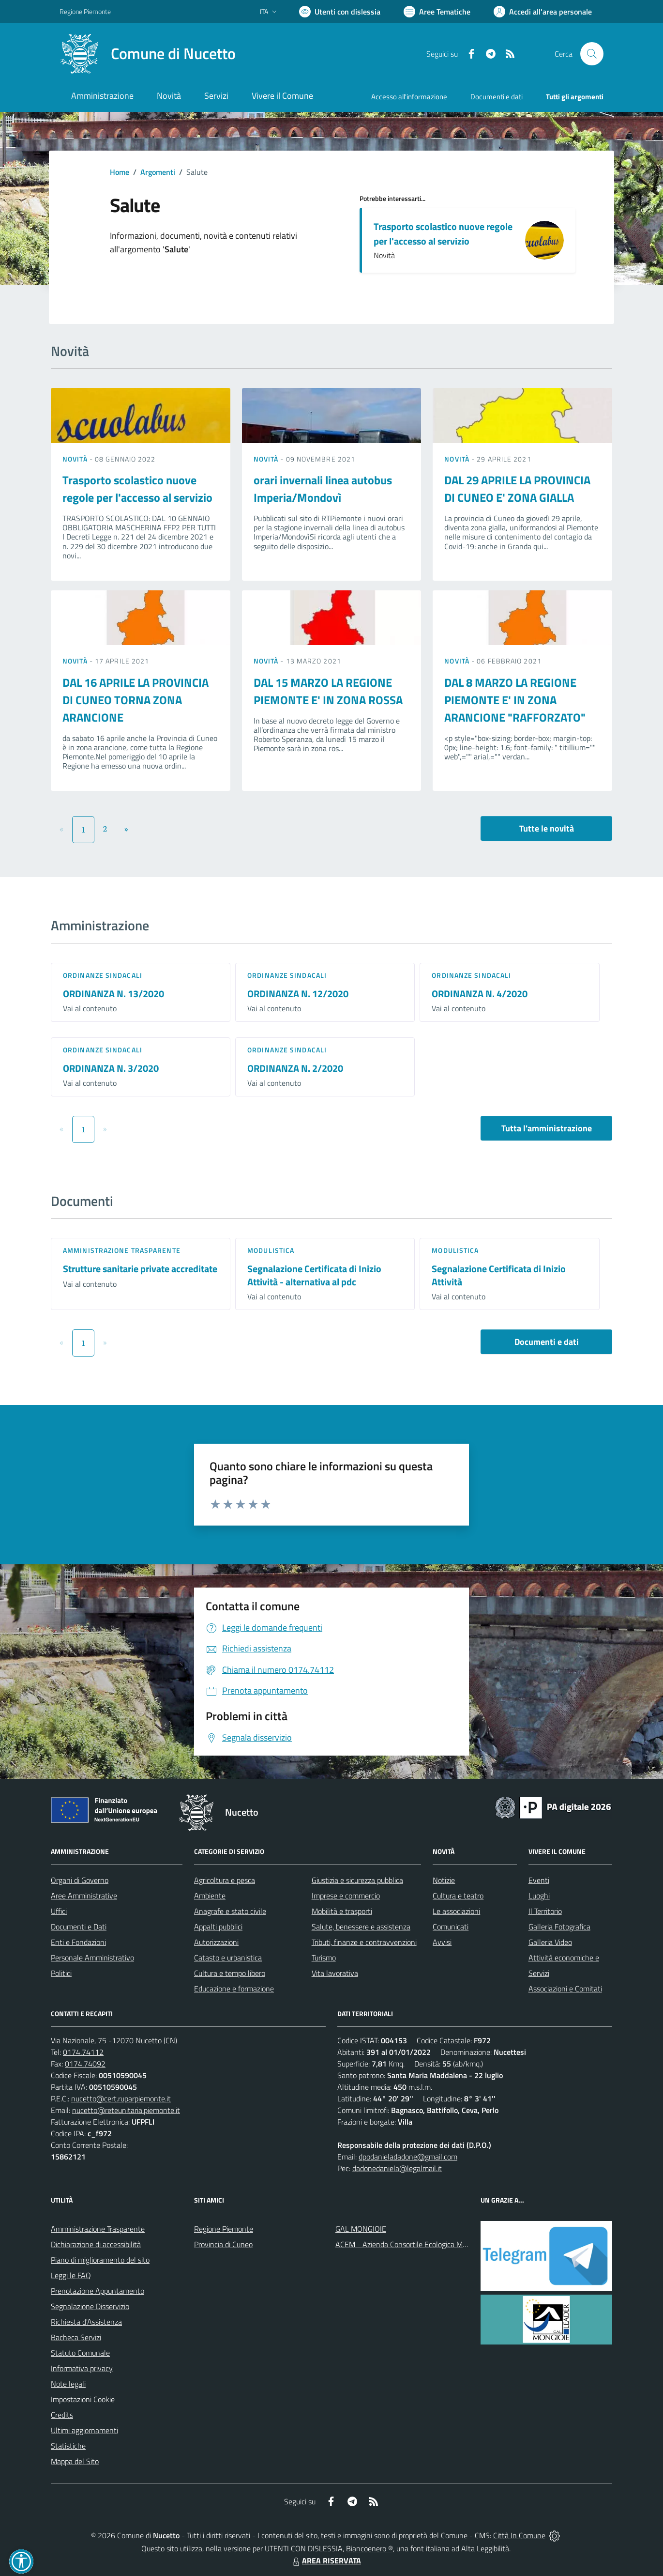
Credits (62, 2415)
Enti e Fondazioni (78, 1942)
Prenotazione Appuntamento (97, 2291)
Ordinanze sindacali (102, 975)
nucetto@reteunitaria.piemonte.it (126, 2110)
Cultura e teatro (458, 1895)
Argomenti (157, 172)
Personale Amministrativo (92, 1957)
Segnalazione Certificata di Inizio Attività (499, 1275)
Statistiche (68, 2446)
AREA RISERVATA (325, 2560)
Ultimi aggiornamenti (84, 2430)
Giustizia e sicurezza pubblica (357, 1880)
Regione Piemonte (223, 2229)
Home (119, 172)
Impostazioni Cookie (83, 2399)
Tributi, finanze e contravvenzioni (364, 1942)
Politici (61, 1973)
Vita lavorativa (335, 1973)
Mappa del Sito (75, 2461)
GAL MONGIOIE (360, 2229)
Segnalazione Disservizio (90, 2306)
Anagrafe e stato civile (230, 1911)
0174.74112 (83, 2052)
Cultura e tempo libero (229, 1973)
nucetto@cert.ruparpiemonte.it (121, 2098)
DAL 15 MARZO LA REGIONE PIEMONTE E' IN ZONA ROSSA (328, 691)
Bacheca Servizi (76, 2337)
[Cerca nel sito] (591, 53)
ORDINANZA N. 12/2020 (297, 993)
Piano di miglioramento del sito (100, 2260)
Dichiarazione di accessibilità (96, 2244)
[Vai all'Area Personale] (542, 11)
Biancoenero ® (369, 2548)
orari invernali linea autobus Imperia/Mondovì (323, 488)
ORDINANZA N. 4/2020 (479, 993)
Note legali (68, 2384)
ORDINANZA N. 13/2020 (113, 993)
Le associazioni (456, 1911)
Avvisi (442, 1942)
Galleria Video (550, 1942)
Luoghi (539, 1895)
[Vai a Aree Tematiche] (437, 11)
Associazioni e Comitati (565, 1988)
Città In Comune (519, 2535)
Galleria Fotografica (559, 1926)
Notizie (444, 1880)
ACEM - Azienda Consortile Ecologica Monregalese (416, 2244)
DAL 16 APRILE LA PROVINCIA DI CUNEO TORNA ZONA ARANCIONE (135, 700)
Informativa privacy (82, 2368)
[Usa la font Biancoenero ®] (339, 11)
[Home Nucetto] (148, 54)
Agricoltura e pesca (224, 1880)
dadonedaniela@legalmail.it (397, 2168)
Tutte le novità (546, 828)
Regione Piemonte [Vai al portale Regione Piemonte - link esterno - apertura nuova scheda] (85, 11)
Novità (76, 459)
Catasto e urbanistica (228, 1957)
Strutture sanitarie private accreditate (140, 1268)
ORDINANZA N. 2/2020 (295, 1068)
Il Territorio (545, 1911)
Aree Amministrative (84, 1895)
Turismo (324, 1957)
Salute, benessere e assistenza (361, 1926)
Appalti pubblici (218, 1926)
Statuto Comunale (80, 2353)
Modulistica (270, 1250)
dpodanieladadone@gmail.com (408, 2156)
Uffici (59, 1911)
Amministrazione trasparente (122, 1250)
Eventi (538, 1880)
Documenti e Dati (78, 1926)
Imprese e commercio (346, 1895)
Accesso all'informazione (409, 96)
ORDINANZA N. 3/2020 (111, 1068)
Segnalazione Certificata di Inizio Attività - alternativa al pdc (314, 1275)
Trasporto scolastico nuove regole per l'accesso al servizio (443, 233)
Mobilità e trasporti (342, 1911)
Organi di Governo (79, 1880)
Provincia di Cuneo (223, 2244)
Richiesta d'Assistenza (86, 2322)
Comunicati (450, 1926)
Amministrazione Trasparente (98, 2229)
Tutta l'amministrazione (546, 1128)
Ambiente (210, 1895)
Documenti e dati (546, 1341)
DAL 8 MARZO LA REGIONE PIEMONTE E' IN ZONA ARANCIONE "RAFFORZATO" (515, 700)
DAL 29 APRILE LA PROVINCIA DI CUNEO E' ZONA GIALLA (517, 488)
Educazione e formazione (234, 1988)
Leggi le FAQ (71, 2275)
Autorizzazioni (216, 1942)
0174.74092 (85, 2063)
